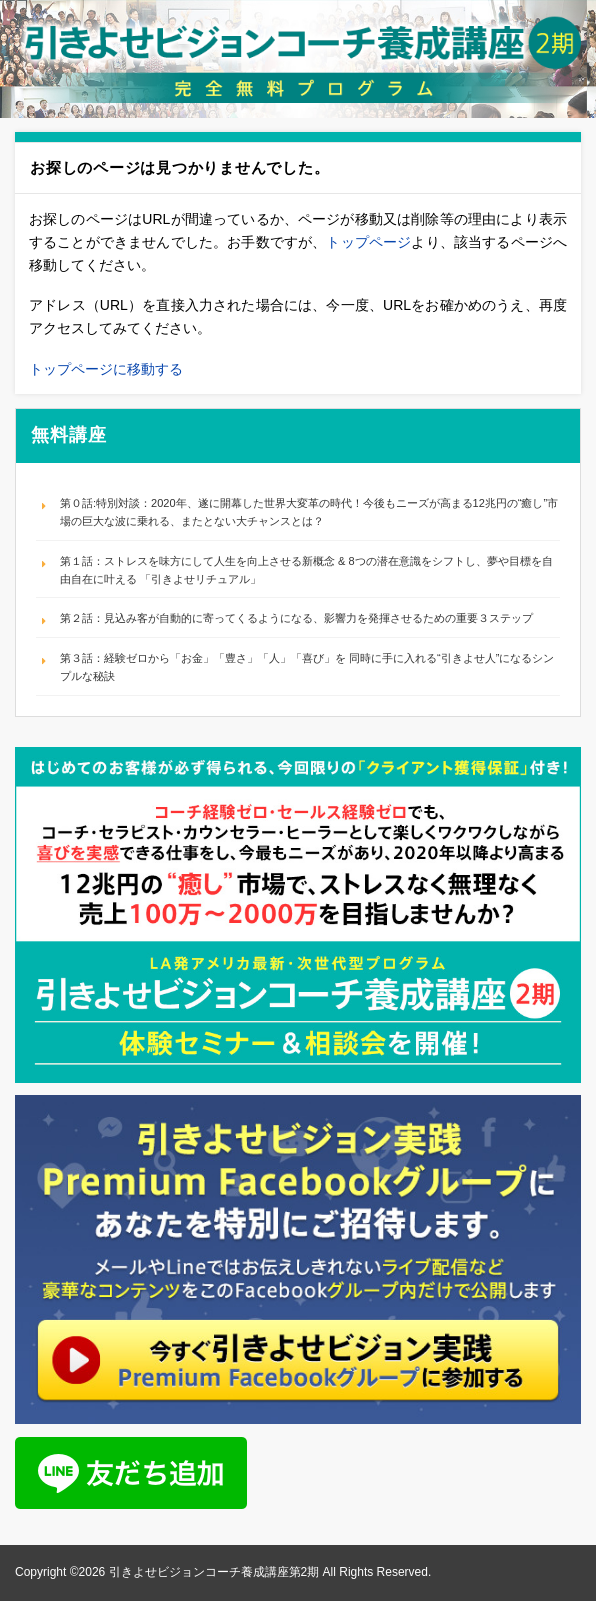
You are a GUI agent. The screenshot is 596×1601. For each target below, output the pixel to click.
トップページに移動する (106, 369)
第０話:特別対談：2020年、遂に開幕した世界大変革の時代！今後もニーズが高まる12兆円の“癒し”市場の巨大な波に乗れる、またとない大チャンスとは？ (309, 512)
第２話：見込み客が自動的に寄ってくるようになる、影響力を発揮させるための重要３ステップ (296, 618)
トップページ (368, 242)
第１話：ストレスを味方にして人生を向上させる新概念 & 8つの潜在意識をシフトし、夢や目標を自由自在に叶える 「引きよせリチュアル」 (306, 570)
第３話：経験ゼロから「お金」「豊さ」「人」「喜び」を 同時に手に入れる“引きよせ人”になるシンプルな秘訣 (307, 667)
